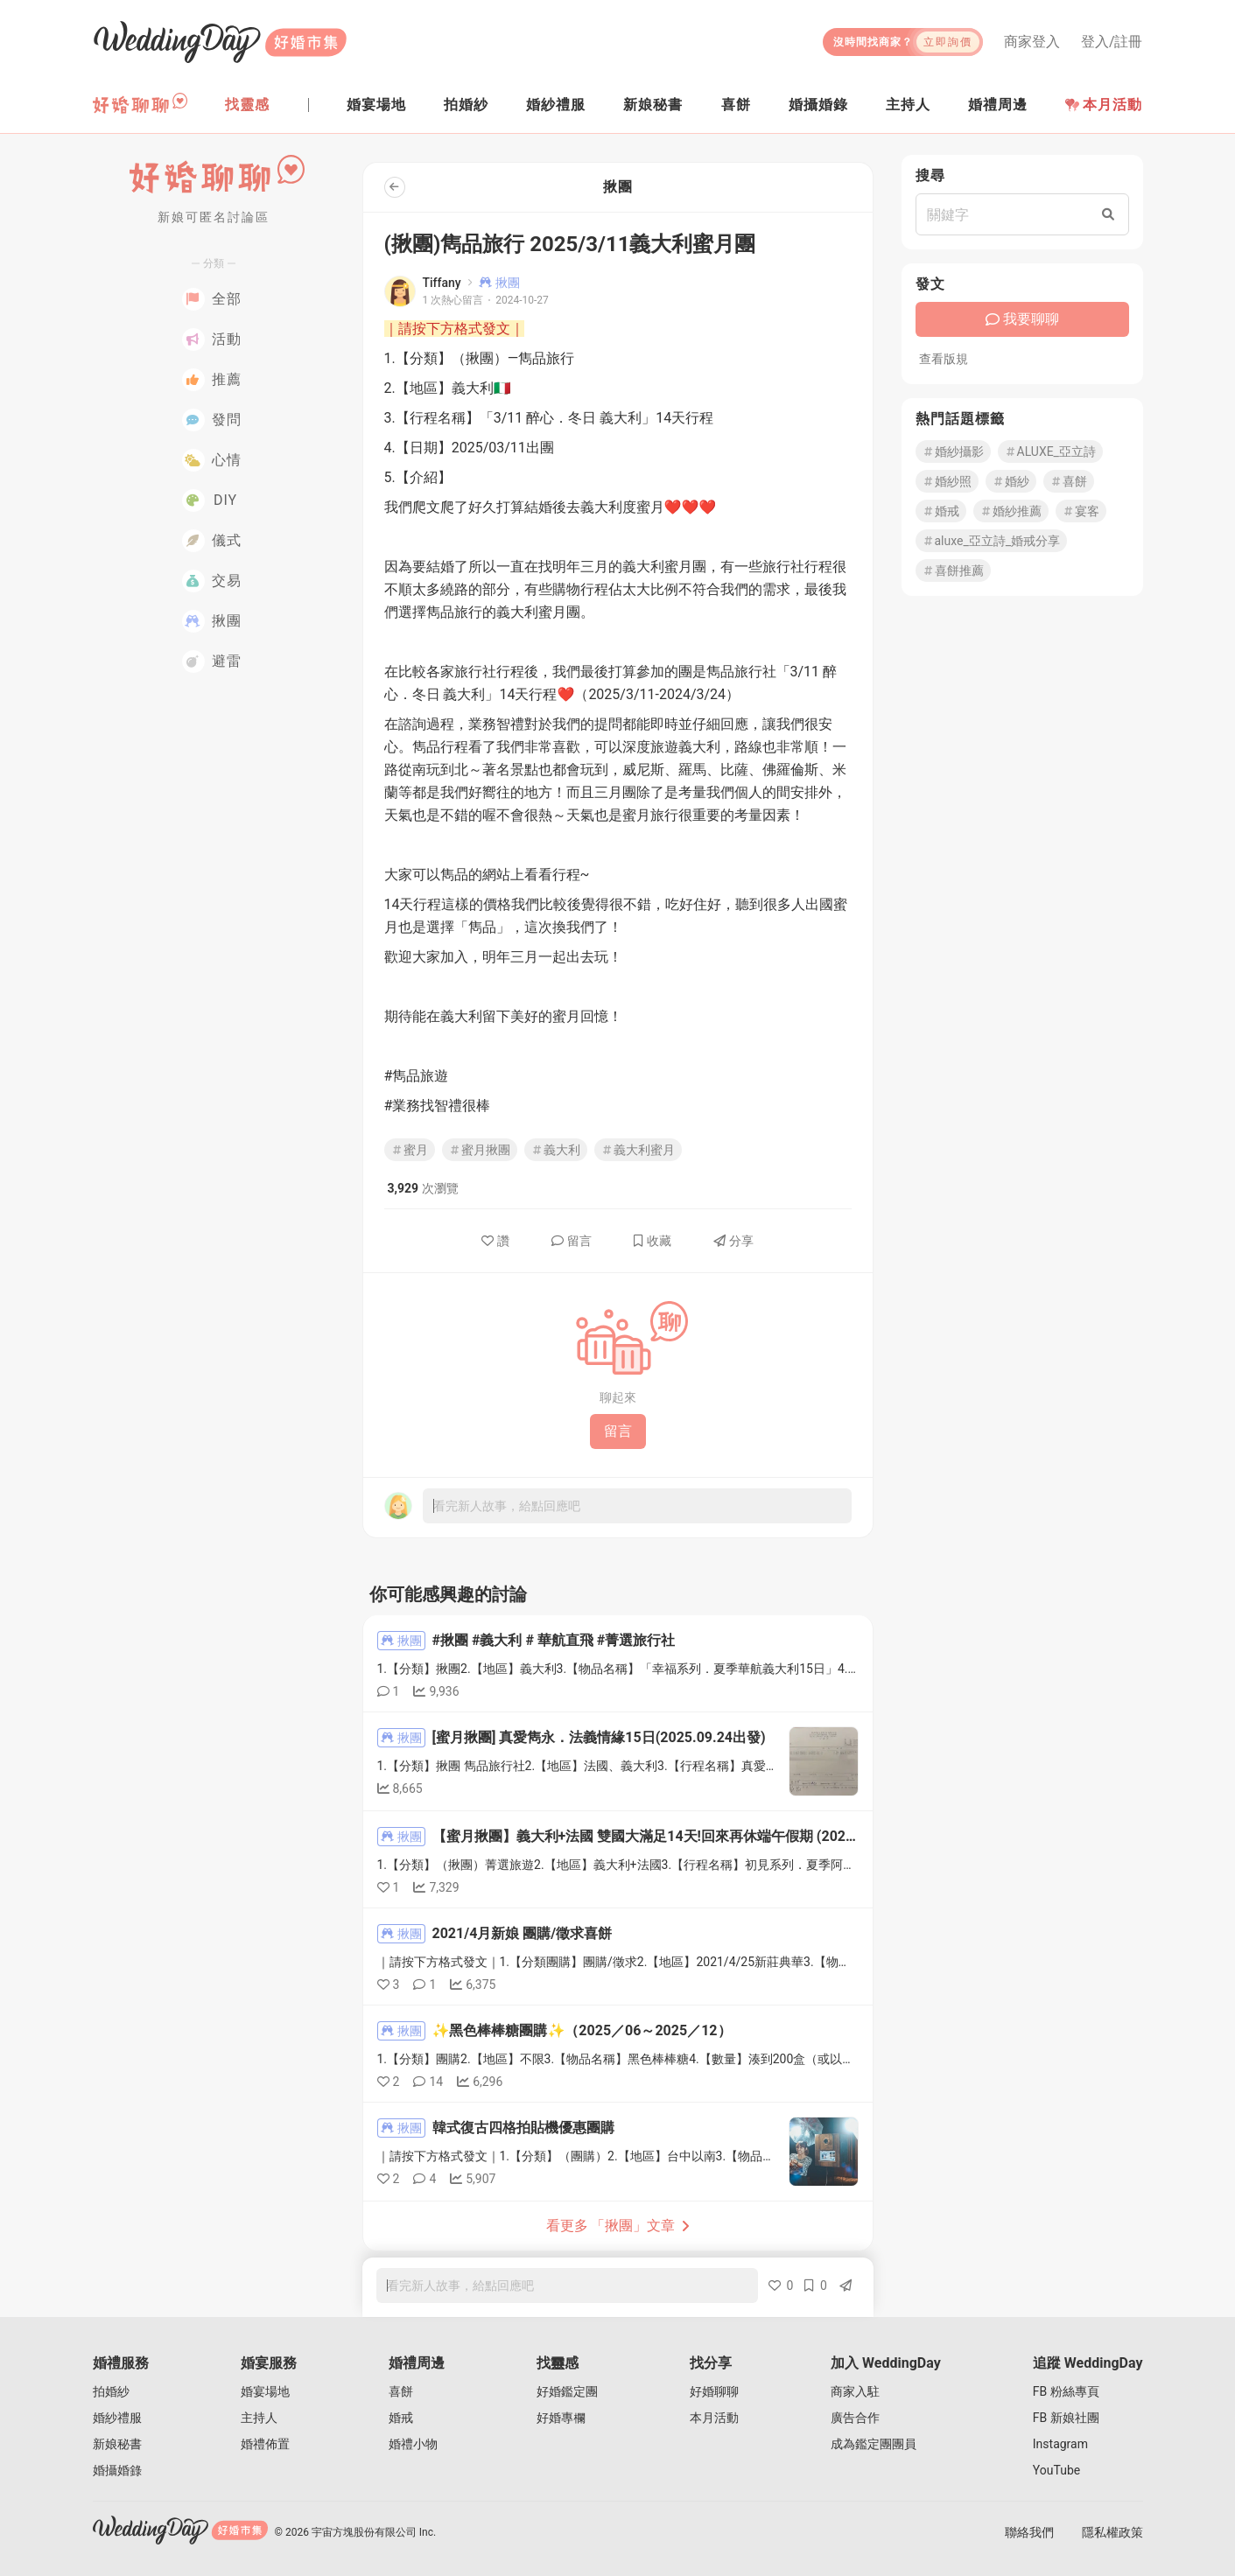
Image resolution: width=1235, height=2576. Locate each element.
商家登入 (1032, 42)
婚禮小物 (413, 2444)
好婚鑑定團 (567, 2391)
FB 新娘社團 (1066, 2418)
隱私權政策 (1112, 2532)
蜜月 (409, 1150)
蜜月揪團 (479, 1150)
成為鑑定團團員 (873, 2444)
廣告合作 (855, 2418)
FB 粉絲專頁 (1066, 2391)
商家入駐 (855, 2391)
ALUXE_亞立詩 (1050, 451)
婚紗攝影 (953, 451)
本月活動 (1103, 104)
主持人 (259, 2418)
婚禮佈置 (265, 2444)
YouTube (1056, 2470)
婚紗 (1011, 481)
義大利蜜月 (638, 1150)
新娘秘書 (117, 2444)
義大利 (555, 1150)
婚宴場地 (265, 2391)
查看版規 (943, 359)
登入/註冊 (1112, 42)
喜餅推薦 (953, 571)
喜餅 (1068, 481)
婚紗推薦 (1011, 511)
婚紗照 (947, 481)
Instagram (1060, 2444)
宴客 (1081, 511)
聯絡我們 (1029, 2532)
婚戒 (941, 511)
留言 (571, 1241)
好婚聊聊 (714, 2391)
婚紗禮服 (117, 2418)
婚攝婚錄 (117, 2470)
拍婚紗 (111, 2391)
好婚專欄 (561, 2418)
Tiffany (442, 282)
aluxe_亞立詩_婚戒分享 (992, 541)
